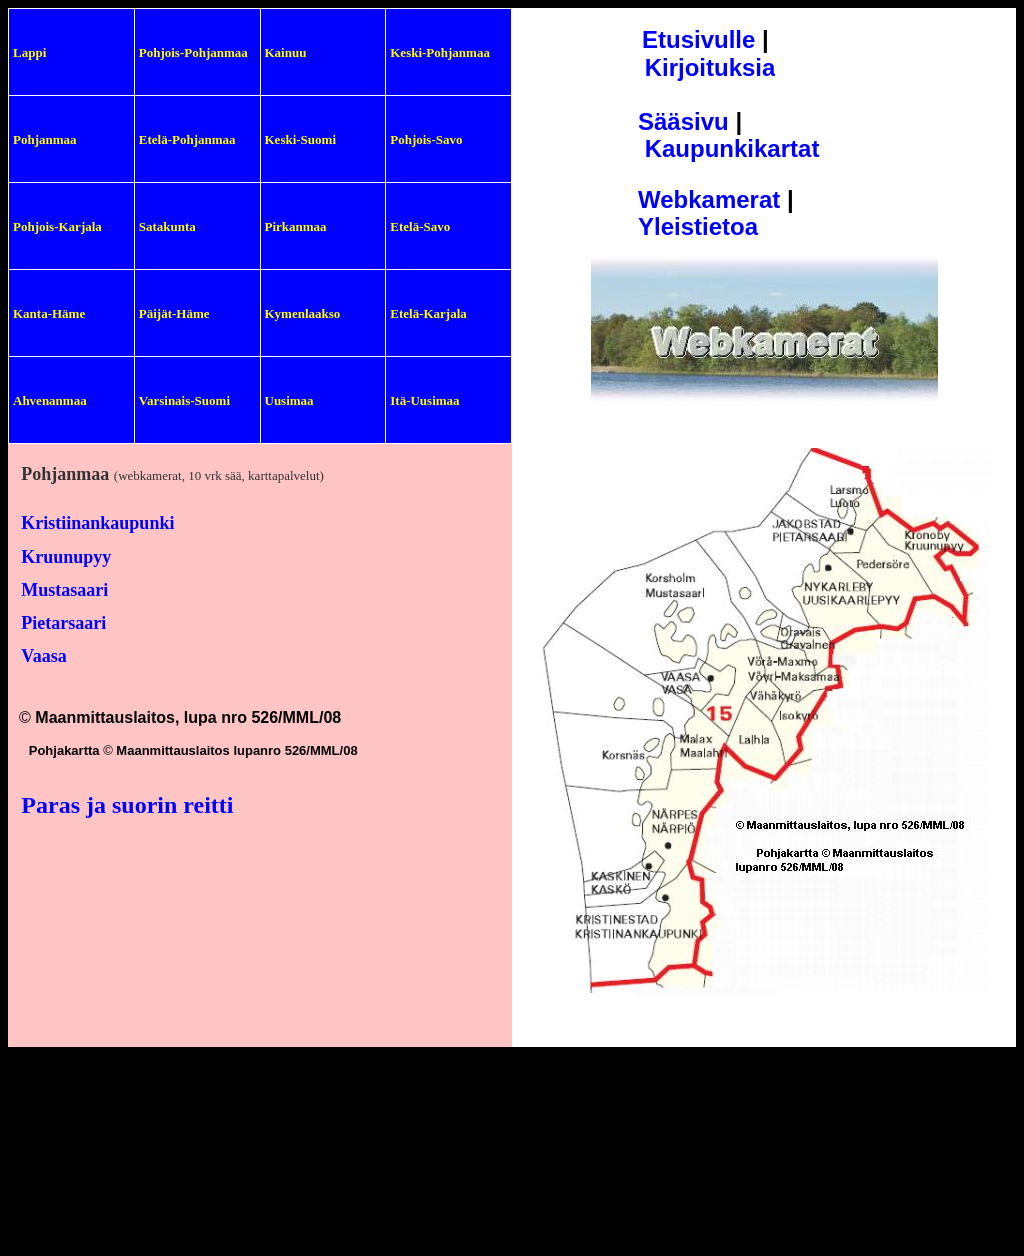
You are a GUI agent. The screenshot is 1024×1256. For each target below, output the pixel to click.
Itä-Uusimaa (424, 400)
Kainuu (286, 52)
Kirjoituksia (710, 67)
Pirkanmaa (296, 226)
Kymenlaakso (303, 313)
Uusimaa (289, 400)
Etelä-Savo (420, 226)
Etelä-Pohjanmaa (187, 139)
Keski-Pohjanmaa (440, 52)
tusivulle (706, 39)
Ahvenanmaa (50, 400)
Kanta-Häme (49, 313)
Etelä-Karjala (428, 313)
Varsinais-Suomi (184, 400)
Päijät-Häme (174, 313)
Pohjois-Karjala (57, 226)
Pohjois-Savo (426, 139)
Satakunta (167, 226)
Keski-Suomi (301, 139)
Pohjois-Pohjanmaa (193, 52)
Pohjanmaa (45, 139)
